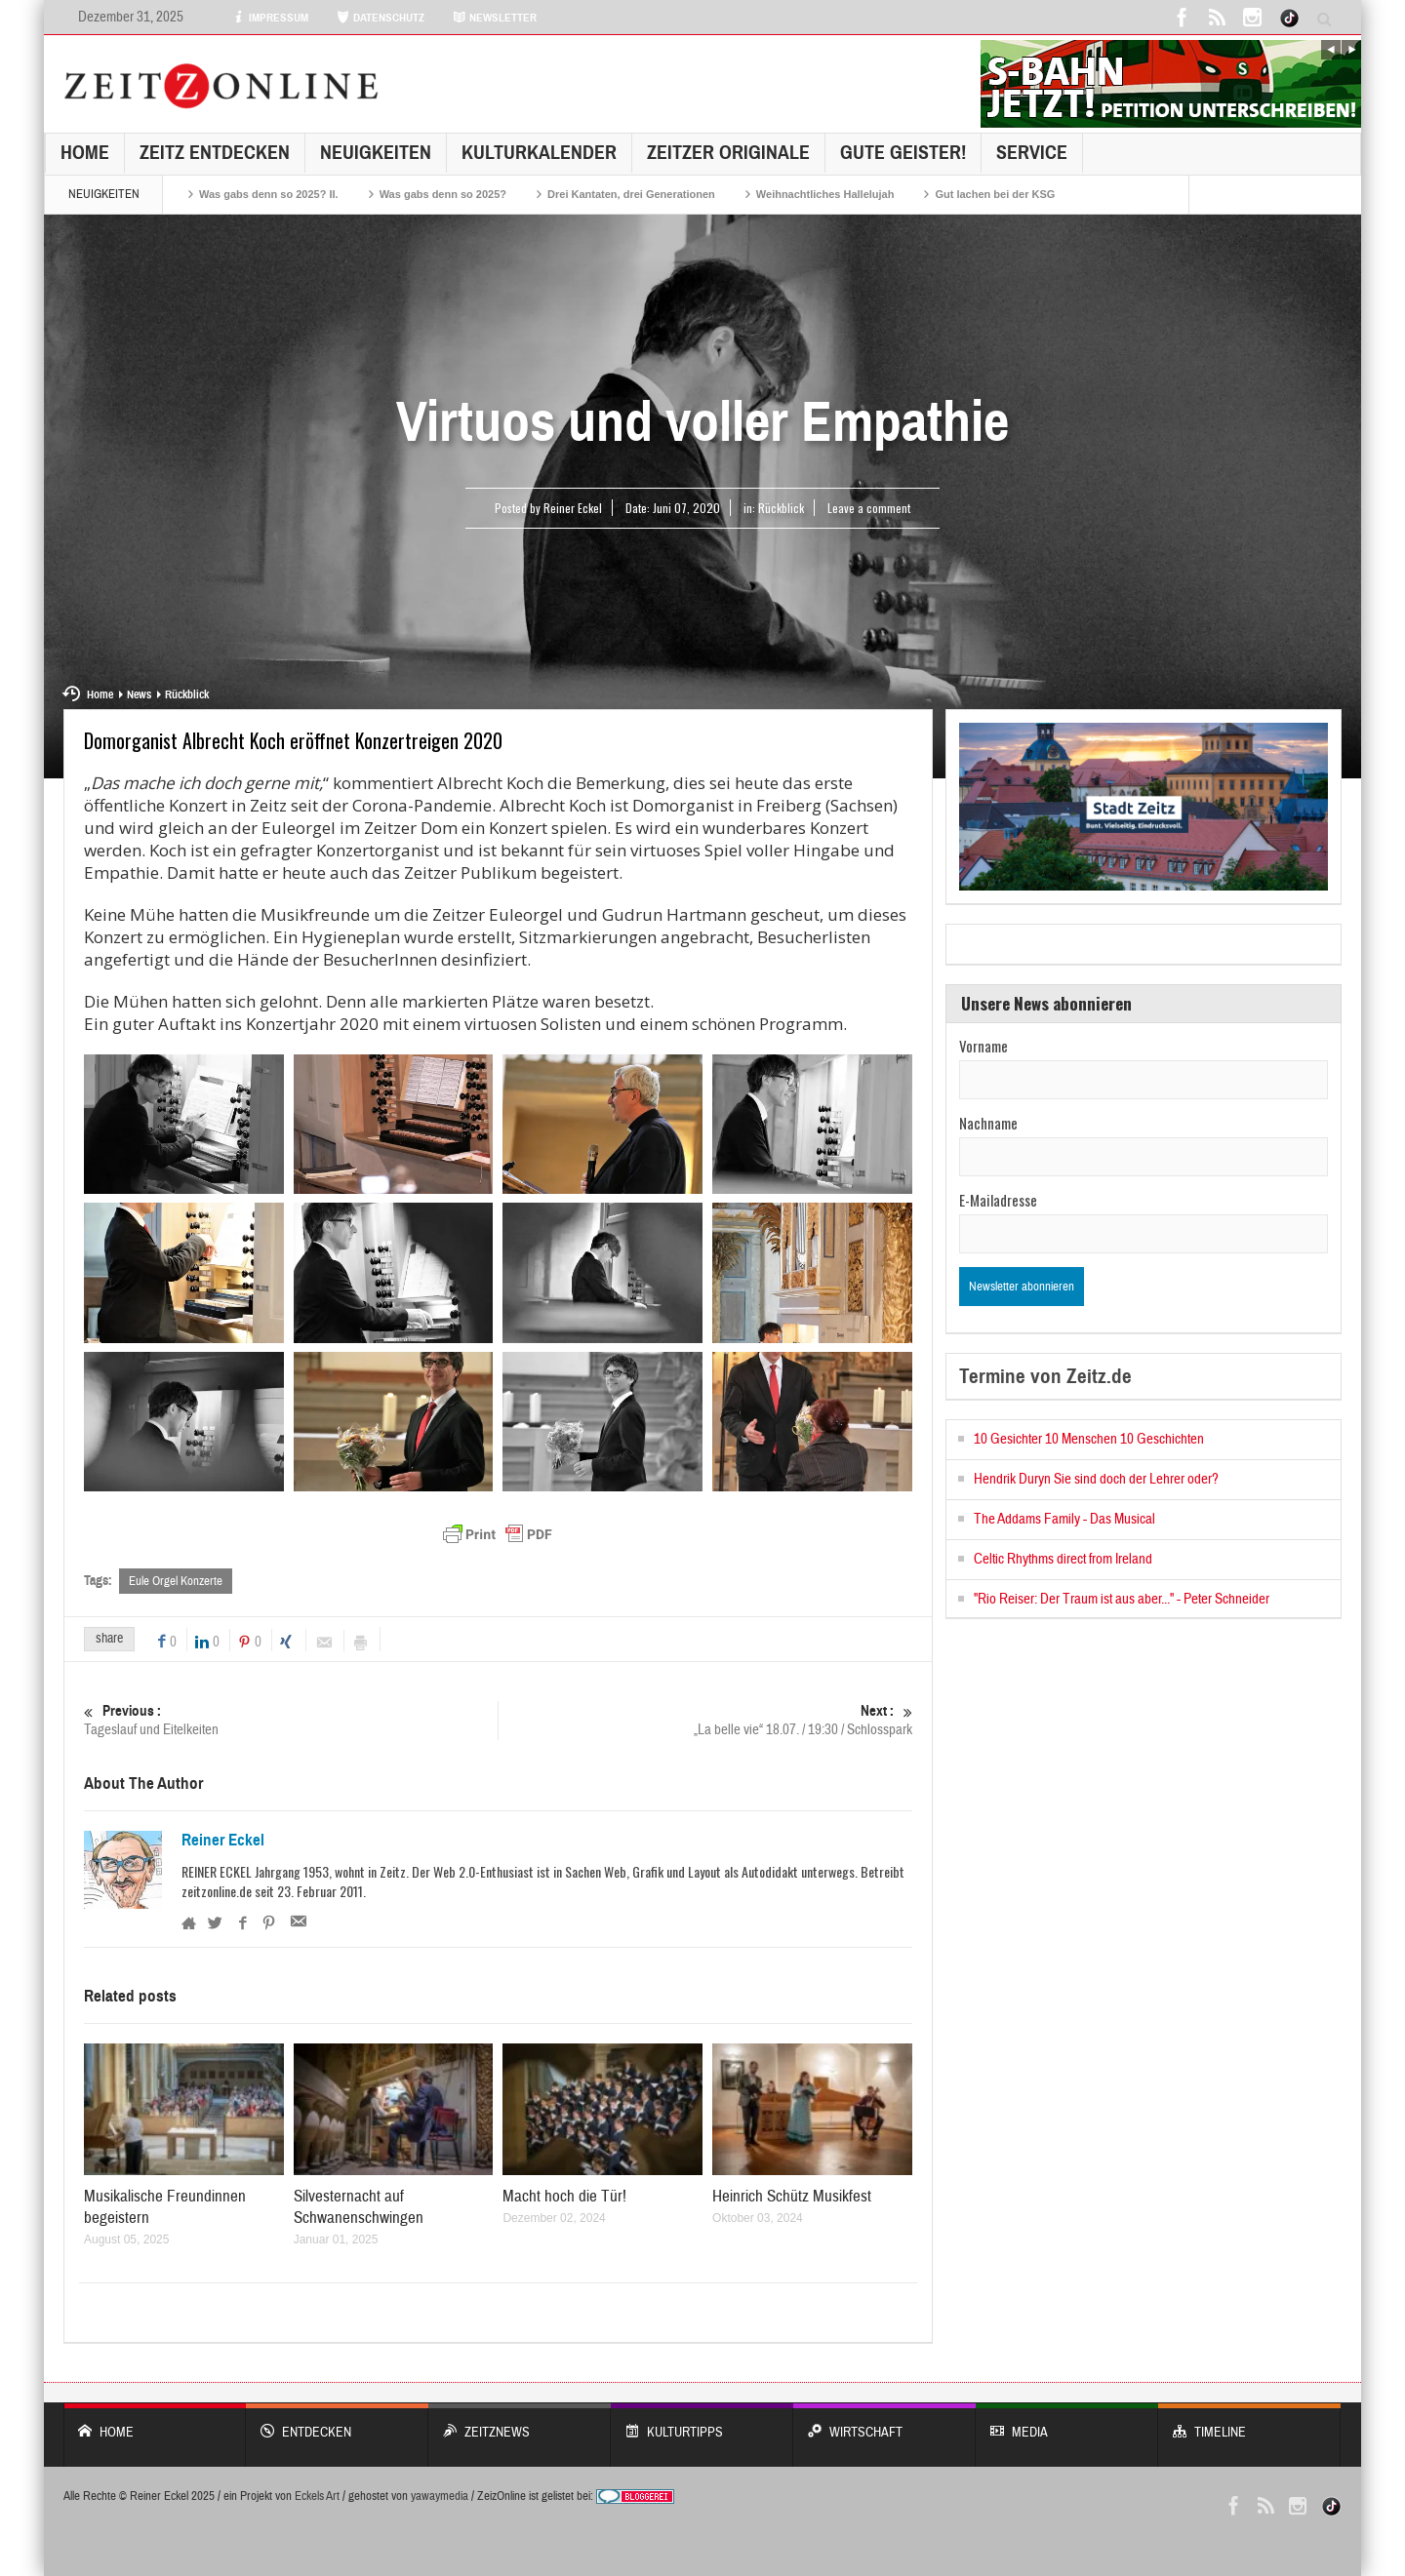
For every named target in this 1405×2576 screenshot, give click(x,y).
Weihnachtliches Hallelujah (825, 194)
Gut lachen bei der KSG (995, 194)
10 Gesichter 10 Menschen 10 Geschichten (1089, 1439)
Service (1031, 152)
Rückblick (781, 507)
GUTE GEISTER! (903, 152)
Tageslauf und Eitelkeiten (291, 1720)
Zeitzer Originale (728, 152)
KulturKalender (539, 152)
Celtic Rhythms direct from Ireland (1063, 1559)
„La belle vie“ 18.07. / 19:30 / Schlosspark (705, 1720)
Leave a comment (868, 507)
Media (1067, 2422)
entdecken (337, 2422)
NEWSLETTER (495, 17)
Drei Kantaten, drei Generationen (631, 194)
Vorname (983, 1045)
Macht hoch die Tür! (564, 2196)
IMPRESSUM (270, 17)
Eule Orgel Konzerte (175, 1581)
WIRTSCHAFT (884, 2422)
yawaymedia (439, 2496)
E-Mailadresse (998, 1199)
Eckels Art (317, 2496)
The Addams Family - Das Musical (1064, 1519)
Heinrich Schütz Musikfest (791, 2196)
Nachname (988, 1122)
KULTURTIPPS (702, 2422)
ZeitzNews (519, 2422)
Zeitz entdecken (215, 152)
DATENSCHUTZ (380, 17)
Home (84, 152)
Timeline (1249, 2422)
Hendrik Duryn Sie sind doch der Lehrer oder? (1096, 1479)
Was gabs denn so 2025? (443, 194)
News (139, 694)
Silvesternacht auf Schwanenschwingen (358, 2207)
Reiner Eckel (222, 1840)
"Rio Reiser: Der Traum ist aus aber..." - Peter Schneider (1121, 1599)
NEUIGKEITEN (375, 152)
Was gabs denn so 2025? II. (269, 194)
